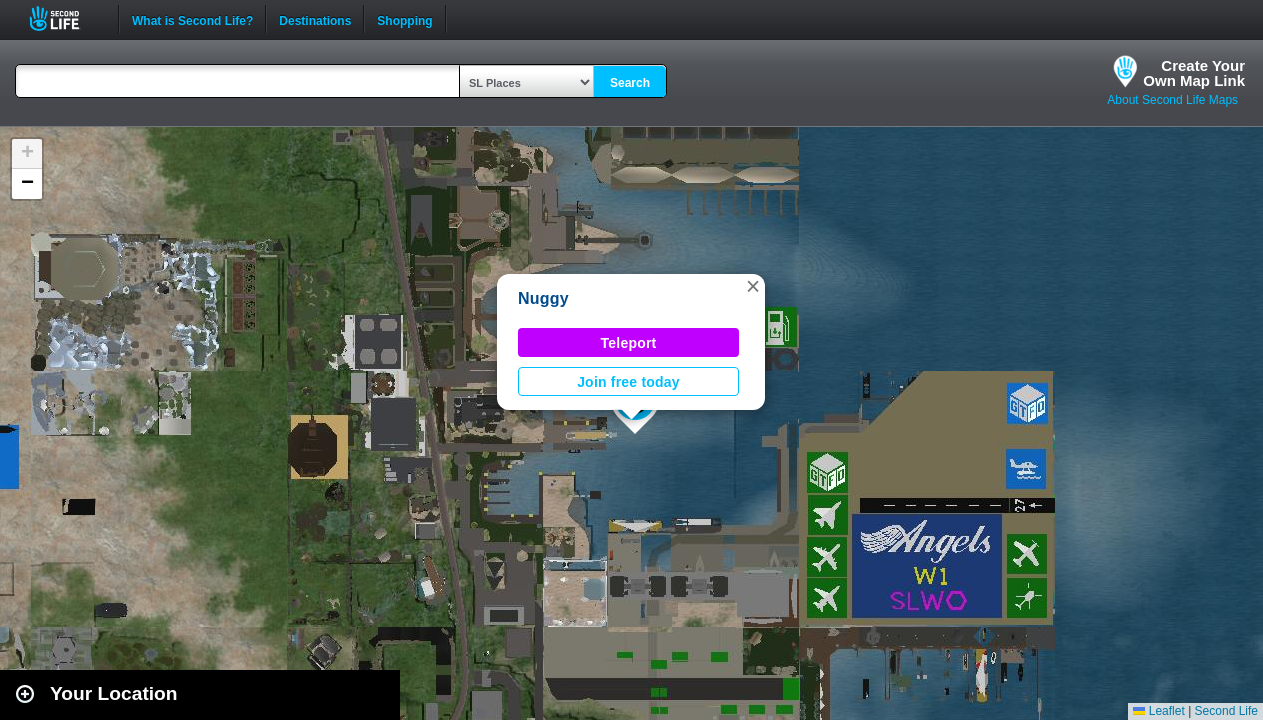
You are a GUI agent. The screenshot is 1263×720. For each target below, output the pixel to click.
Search (630, 83)
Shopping (404, 19)
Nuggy (543, 298)
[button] (753, 286)
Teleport (629, 343)
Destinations (315, 19)
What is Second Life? (192, 19)
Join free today (628, 382)
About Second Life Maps (1172, 100)
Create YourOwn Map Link (1194, 73)
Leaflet (1158, 711)
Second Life (65, 18)
